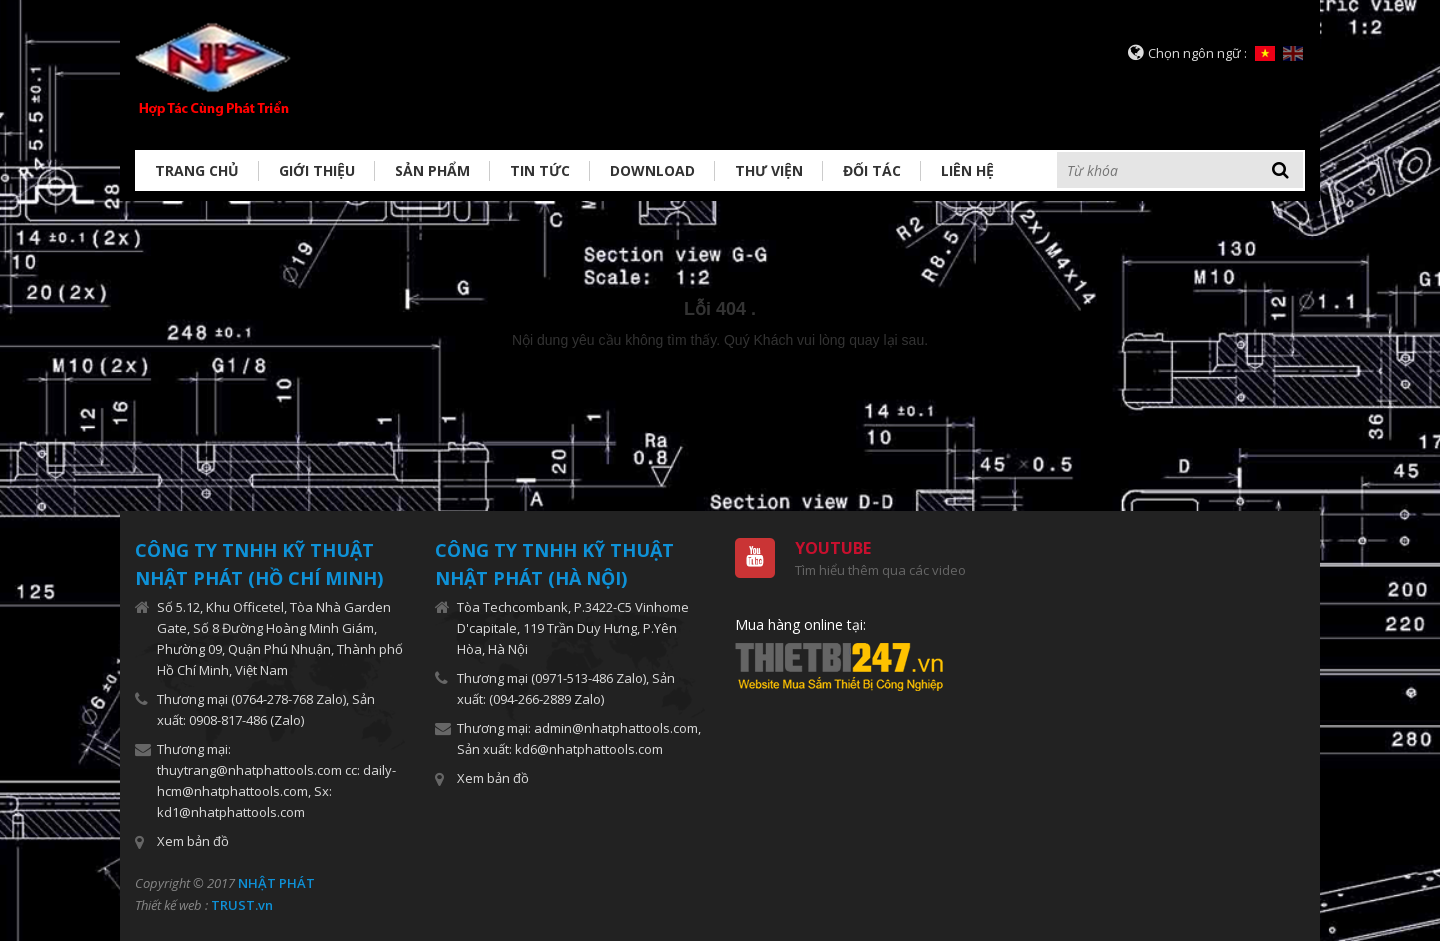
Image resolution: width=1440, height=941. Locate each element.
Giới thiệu (317, 170)
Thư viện (769, 170)
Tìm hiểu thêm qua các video (880, 570)
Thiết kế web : (171, 905)
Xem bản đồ (193, 841)
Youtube (833, 548)
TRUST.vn (242, 905)
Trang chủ (197, 170)
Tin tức (540, 170)
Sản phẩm (432, 170)
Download (652, 170)
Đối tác (872, 170)
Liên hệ (967, 170)
